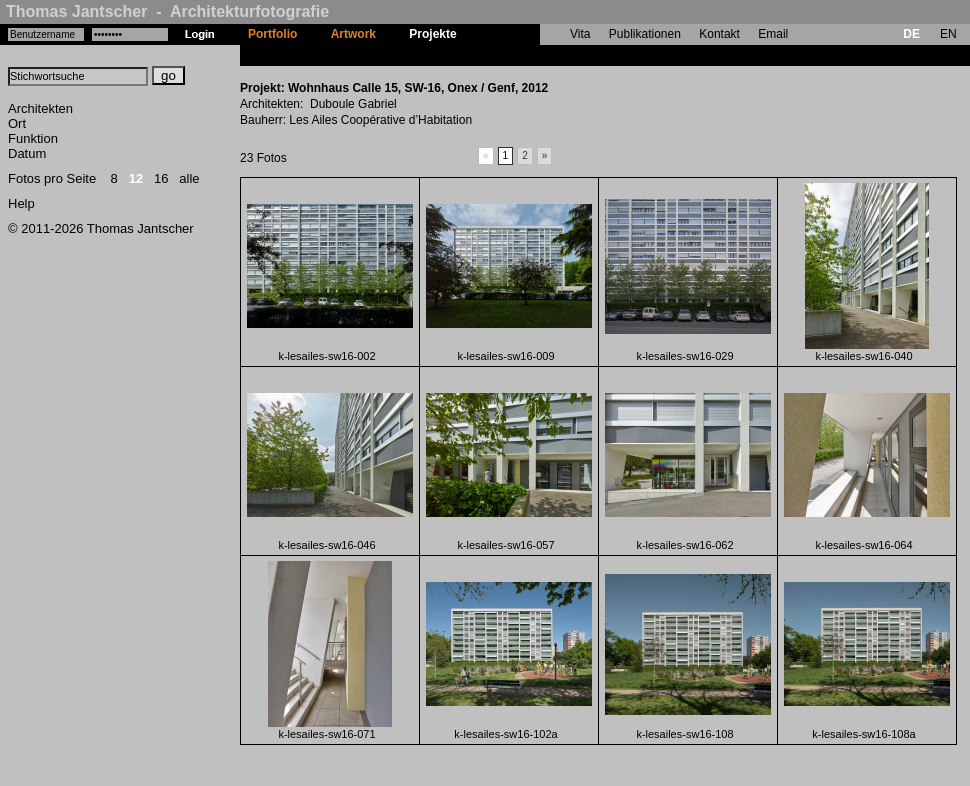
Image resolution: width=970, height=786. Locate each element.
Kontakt (719, 34)
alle (189, 178)
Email (773, 34)
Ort (17, 123)
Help (21, 203)
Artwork (353, 34)
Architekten (40, 108)
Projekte (432, 34)
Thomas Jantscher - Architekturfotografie (167, 11)
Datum (27, 153)
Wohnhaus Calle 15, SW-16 (549, 55)
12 (136, 178)
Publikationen (645, 34)
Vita (580, 34)
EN (948, 34)
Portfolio (272, 34)
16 (161, 178)
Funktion (33, 138)
